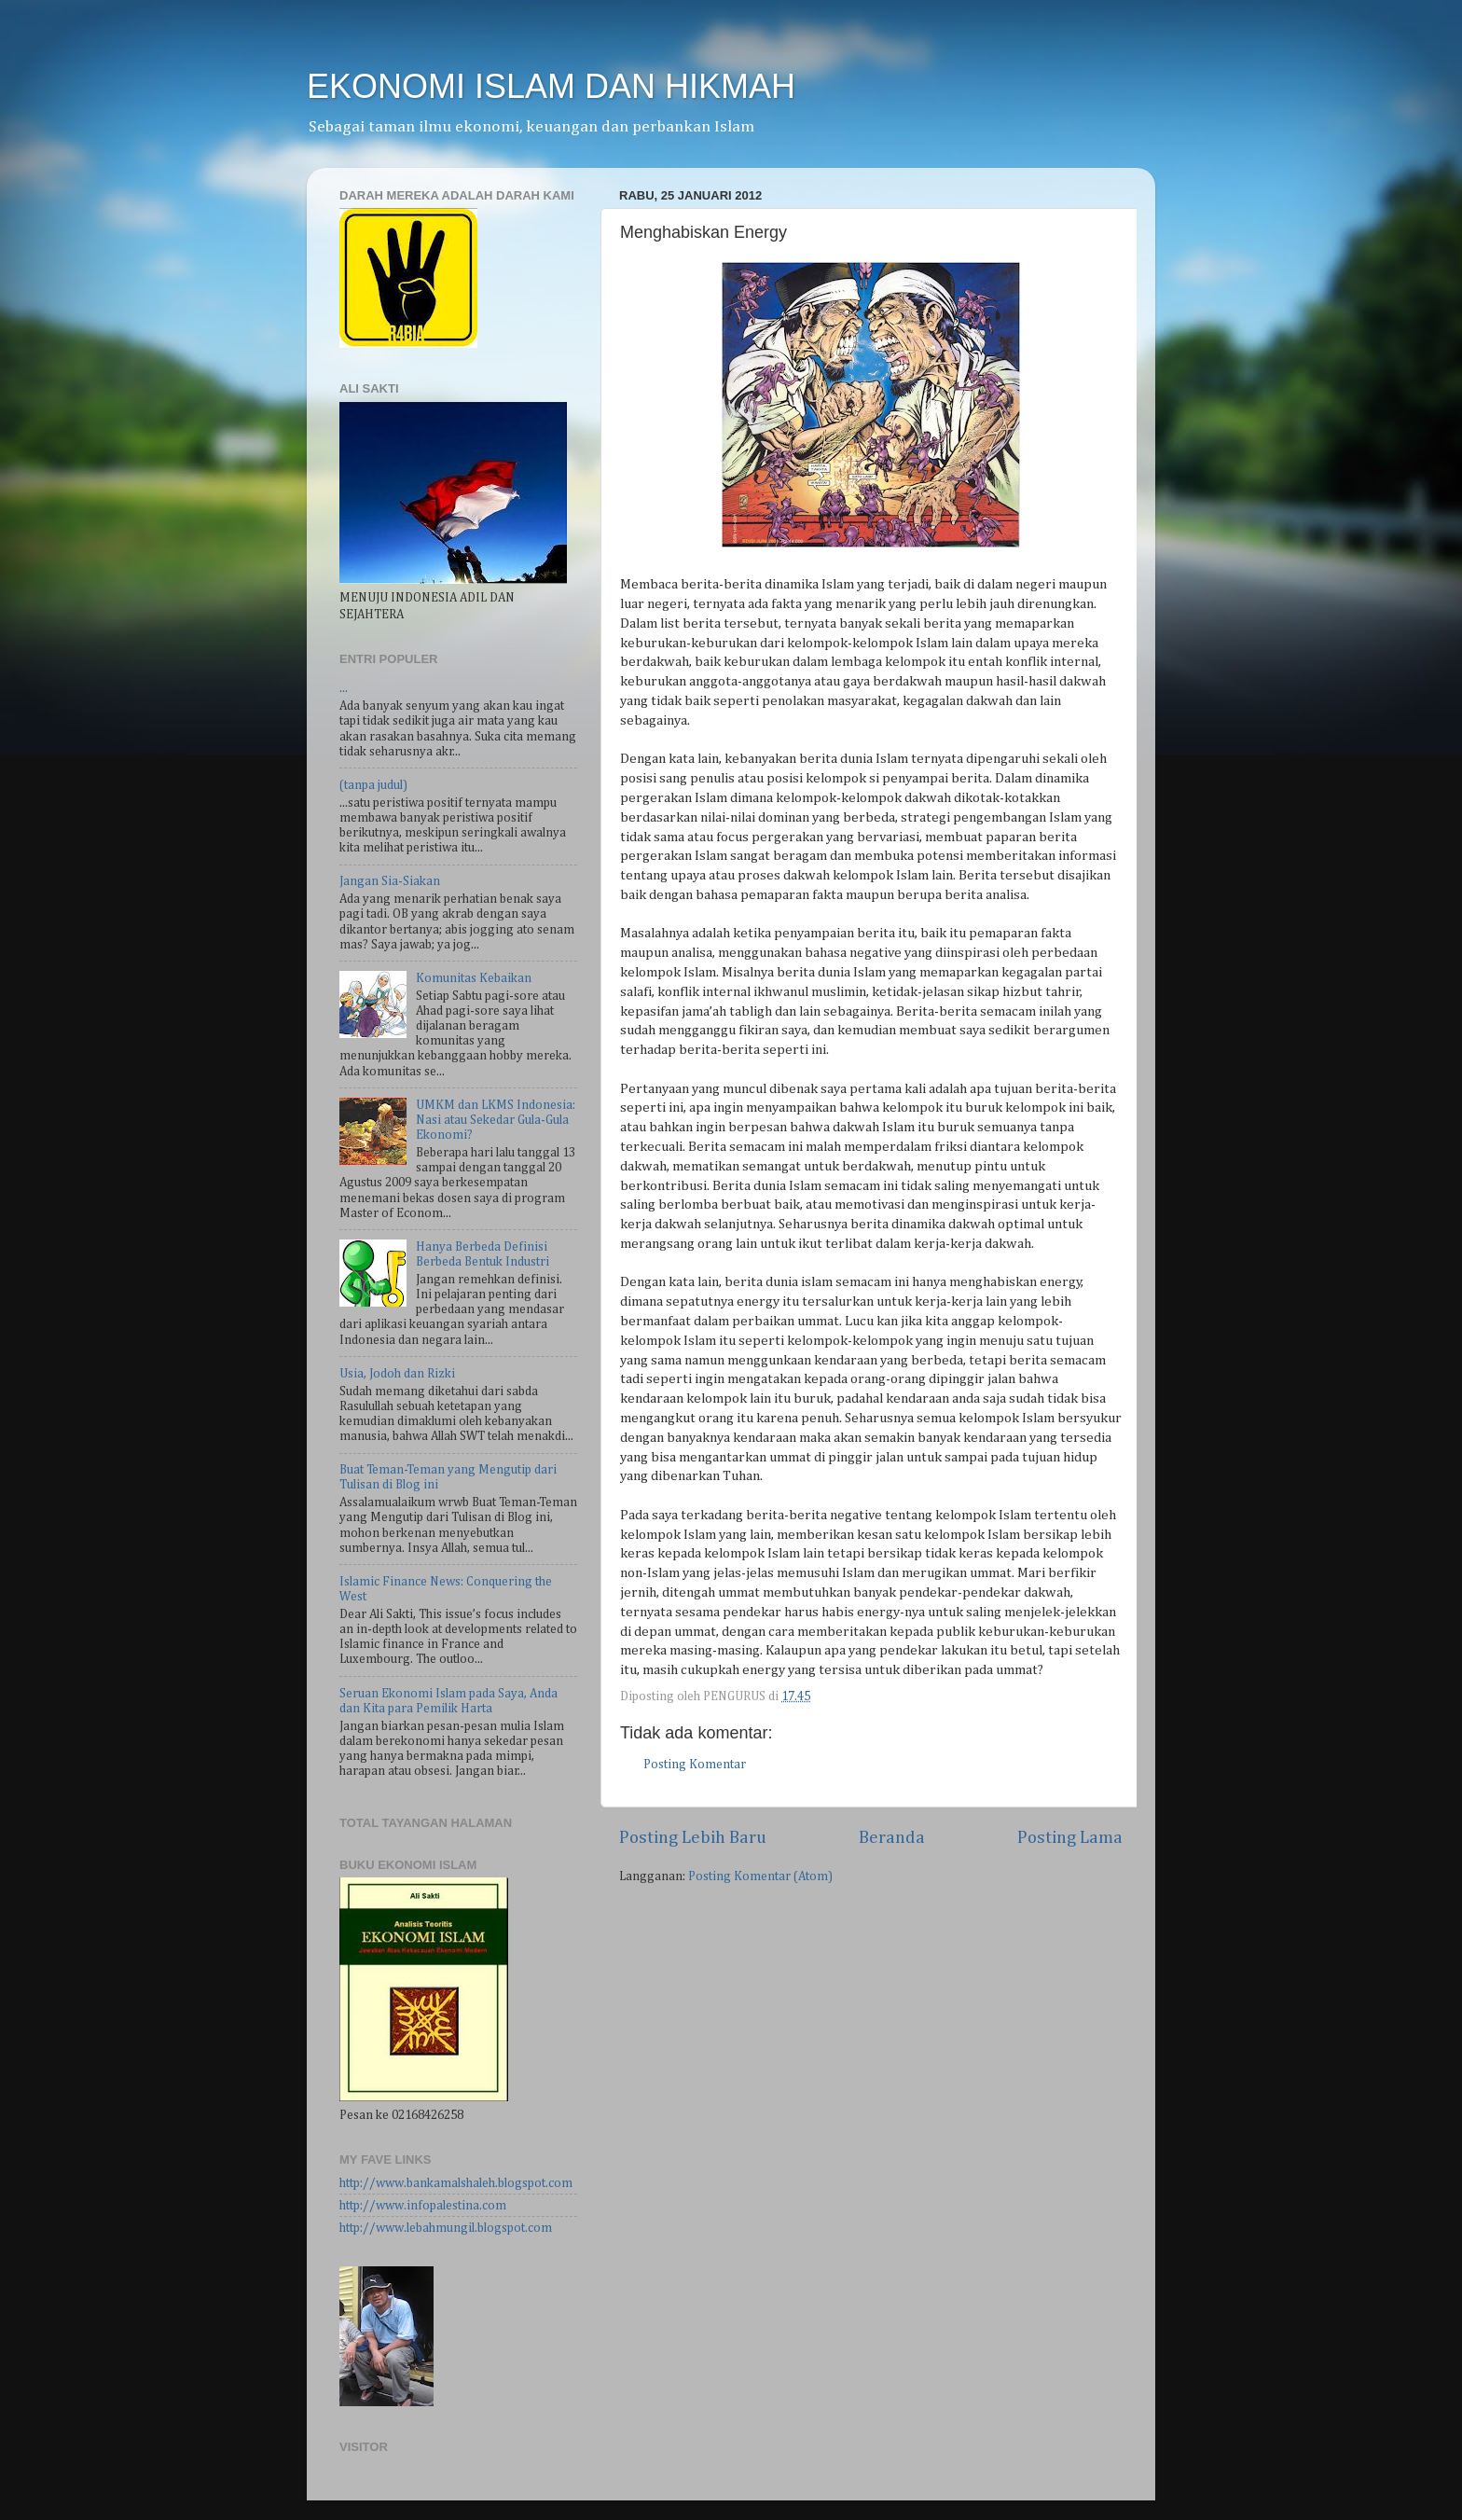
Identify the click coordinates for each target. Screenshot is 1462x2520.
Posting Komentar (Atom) (760, 1876)
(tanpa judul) (373, 785)
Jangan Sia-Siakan (389, 881)
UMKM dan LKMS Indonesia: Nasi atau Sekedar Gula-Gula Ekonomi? (495, 1120)
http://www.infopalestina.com (422, 2205)
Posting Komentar (694, 1764)
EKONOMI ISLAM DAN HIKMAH (551, 86)
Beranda (892, 1838)
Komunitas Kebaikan (473, 978)
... (343, 688)
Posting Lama (1070, 1838)
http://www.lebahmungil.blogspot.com (445, 2228)
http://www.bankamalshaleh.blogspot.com (455, 2183)
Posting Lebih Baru (692, 1838)
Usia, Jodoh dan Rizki (397, 1373)
